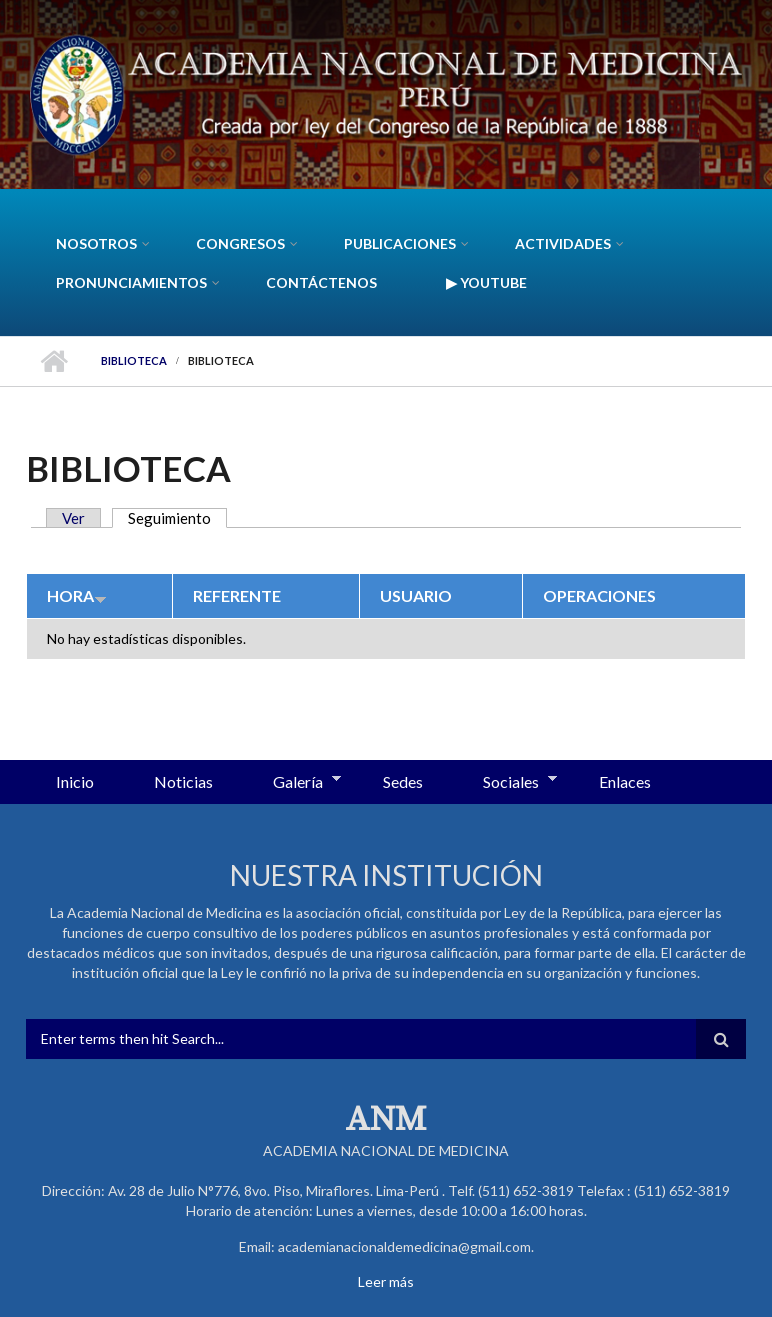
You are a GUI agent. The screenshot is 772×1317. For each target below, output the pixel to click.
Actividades (563, 243)
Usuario (416, 595)
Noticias (183, 781)
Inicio (53, 361)
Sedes (403, 781)
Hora (77, 595)
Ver (73, 518)
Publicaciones (400, 243)
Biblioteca (134, 360)
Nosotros (96, 243)
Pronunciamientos (131, 282)
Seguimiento (177, 518)
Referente (237, 595)
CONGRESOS (240, 243)
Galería (292, 783)
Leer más (386, 1281)
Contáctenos (321, 282)
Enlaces (625, 781)
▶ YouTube (486, 282)
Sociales (505, 783)
